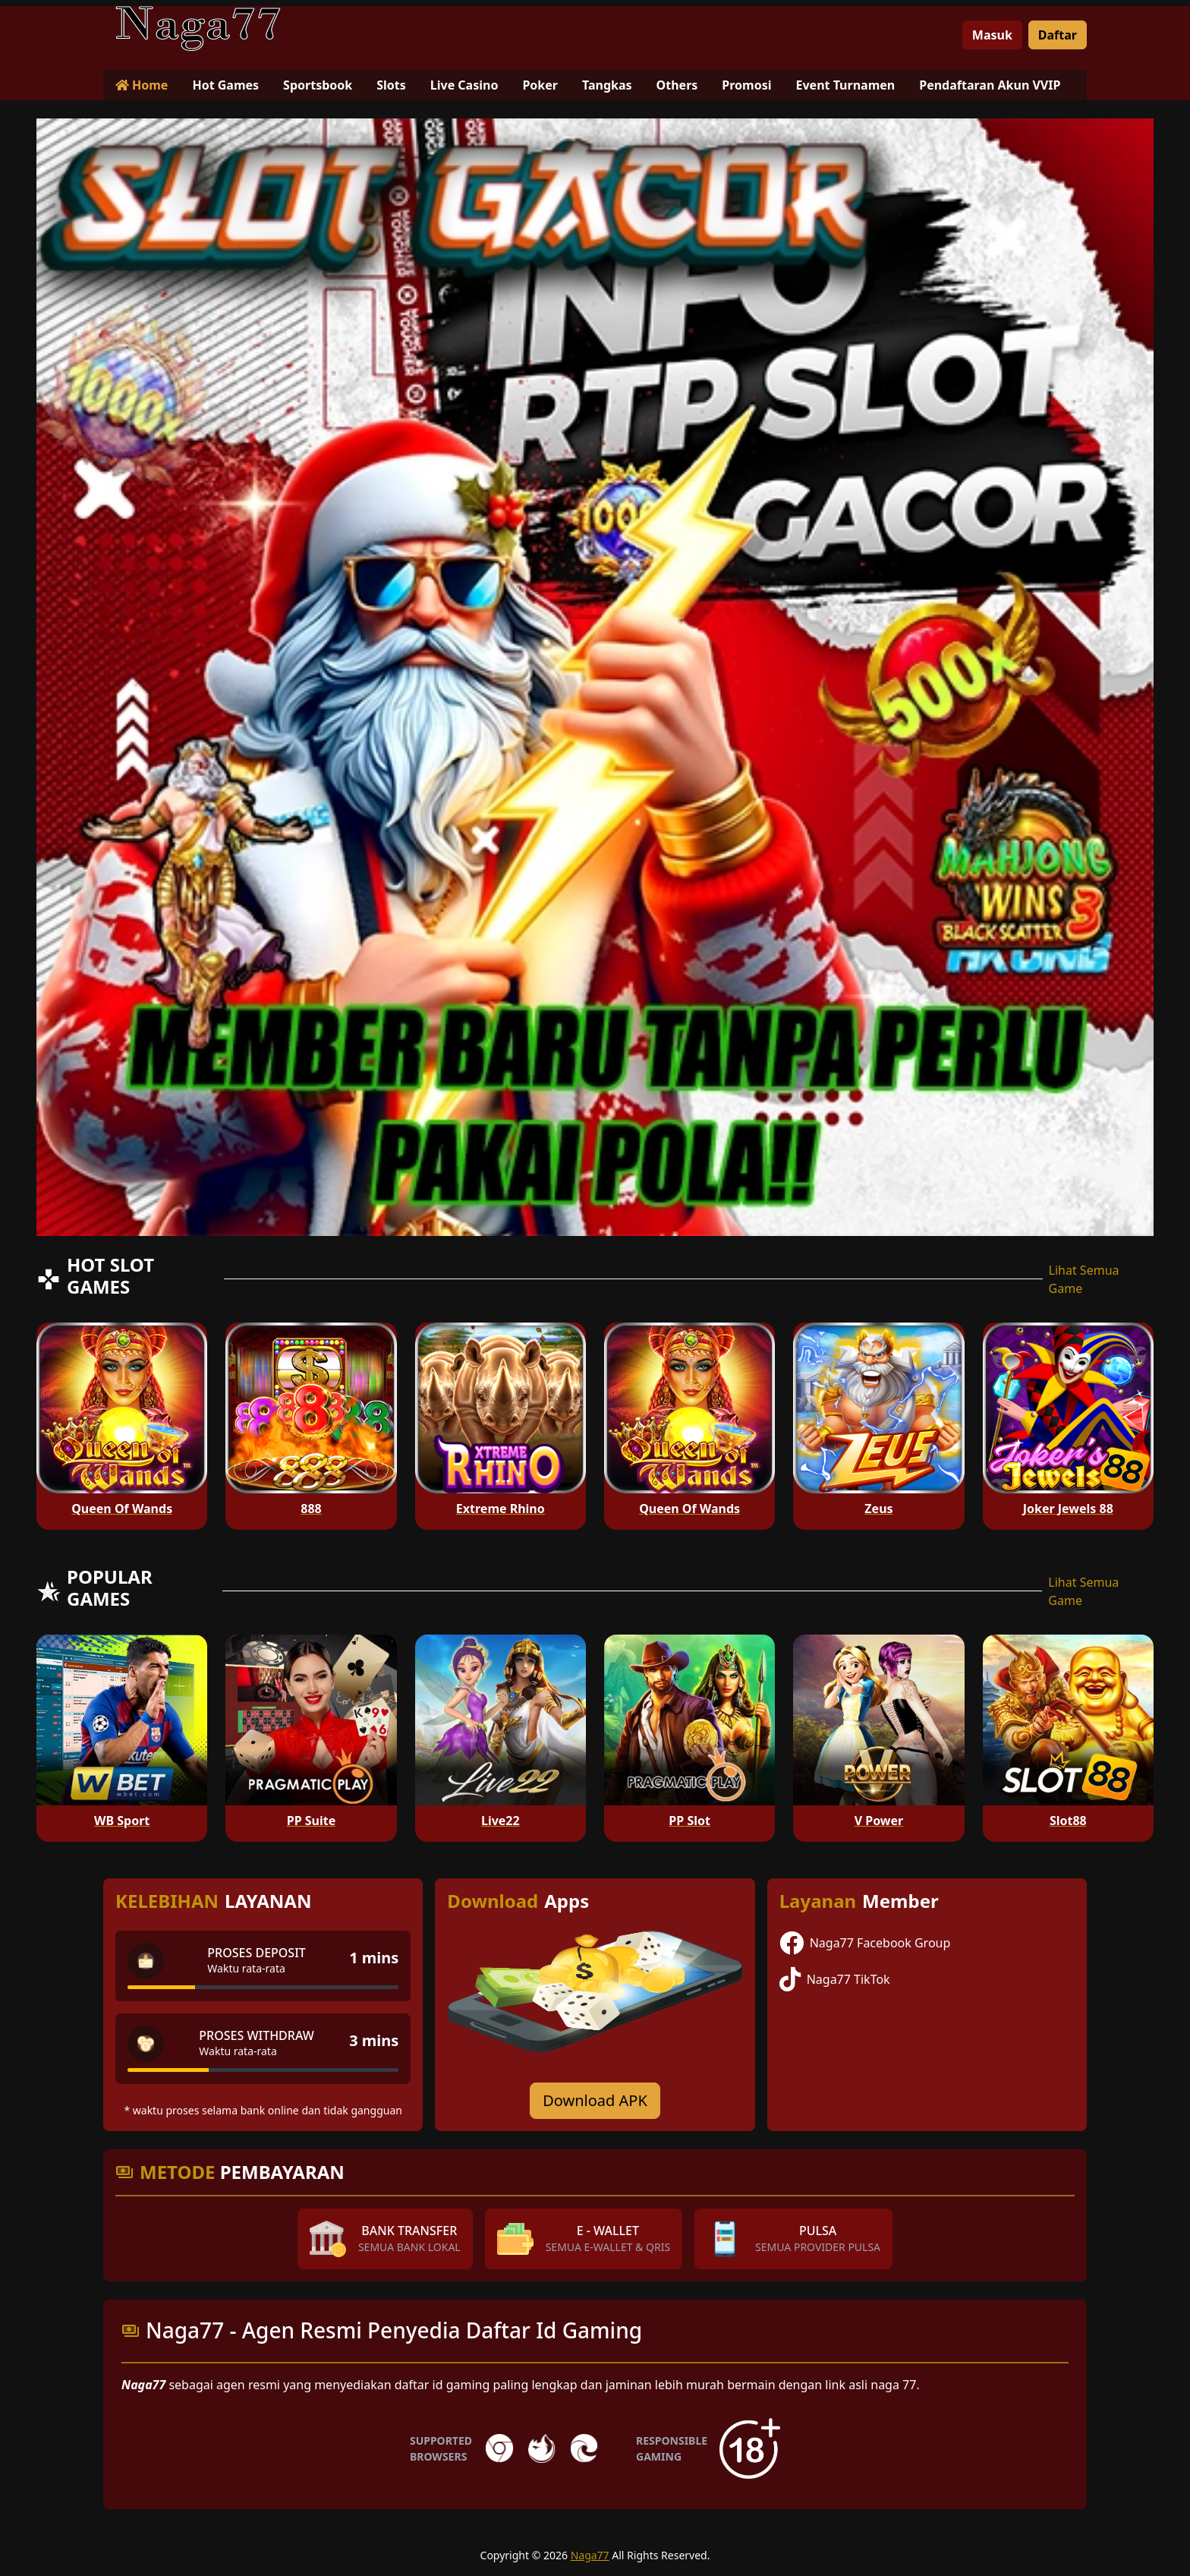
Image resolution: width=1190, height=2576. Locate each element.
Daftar (1057, 35)
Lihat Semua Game (1084, 1279)
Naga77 (590, 2555)
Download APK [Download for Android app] (595, 2100)
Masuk (992, 35)
